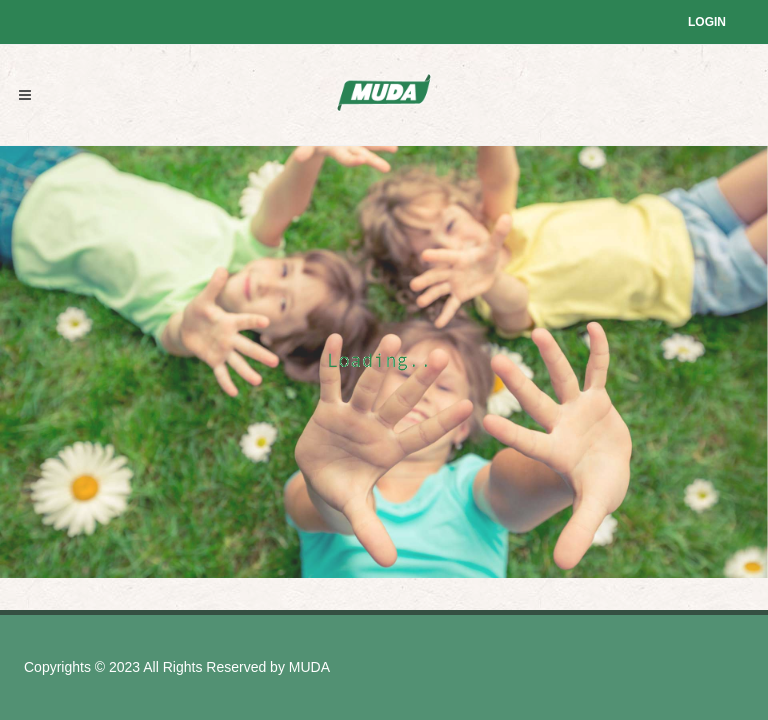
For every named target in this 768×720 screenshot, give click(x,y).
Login (707, 22)
